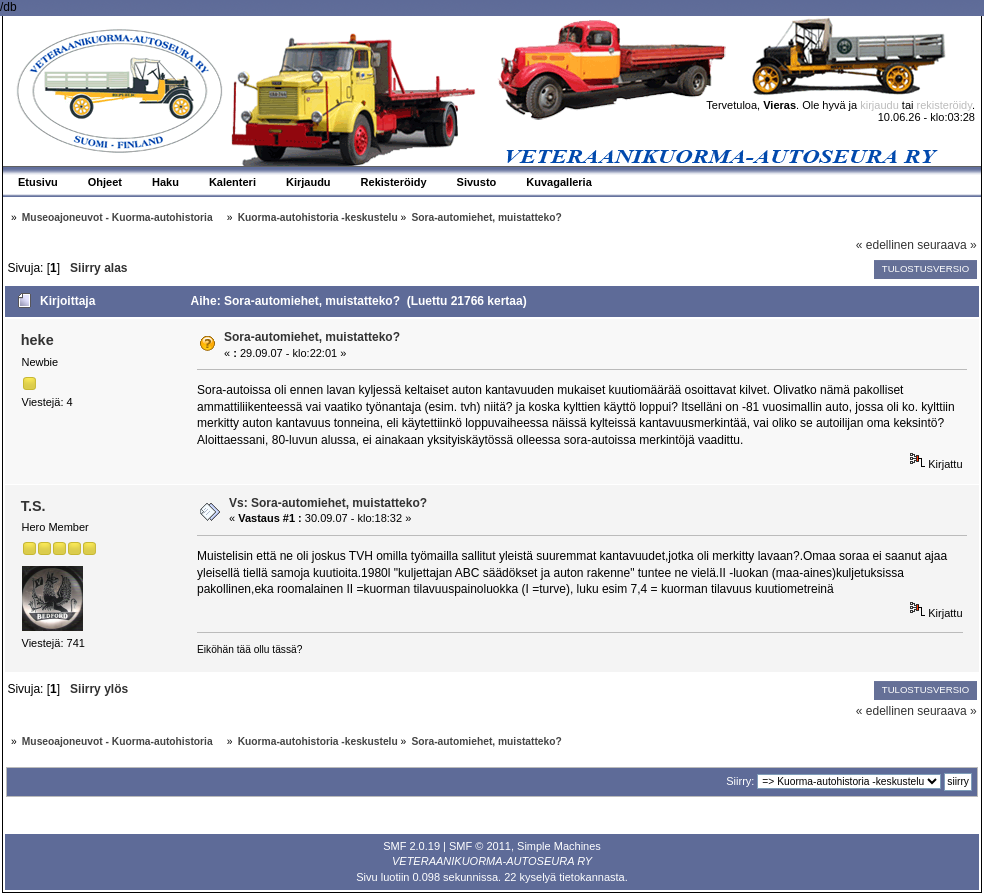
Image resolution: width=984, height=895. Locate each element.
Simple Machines (559, 846)
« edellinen (885, 245)
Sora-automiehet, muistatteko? (312, 337)
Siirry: (740, 781)
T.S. (33, 506)
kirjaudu (879, 105)
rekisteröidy (944, 105)
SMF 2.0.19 (411, 846)
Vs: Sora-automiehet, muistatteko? (328, 503)
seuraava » (946, 245)
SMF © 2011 (480, 846)
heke (37, 340)
